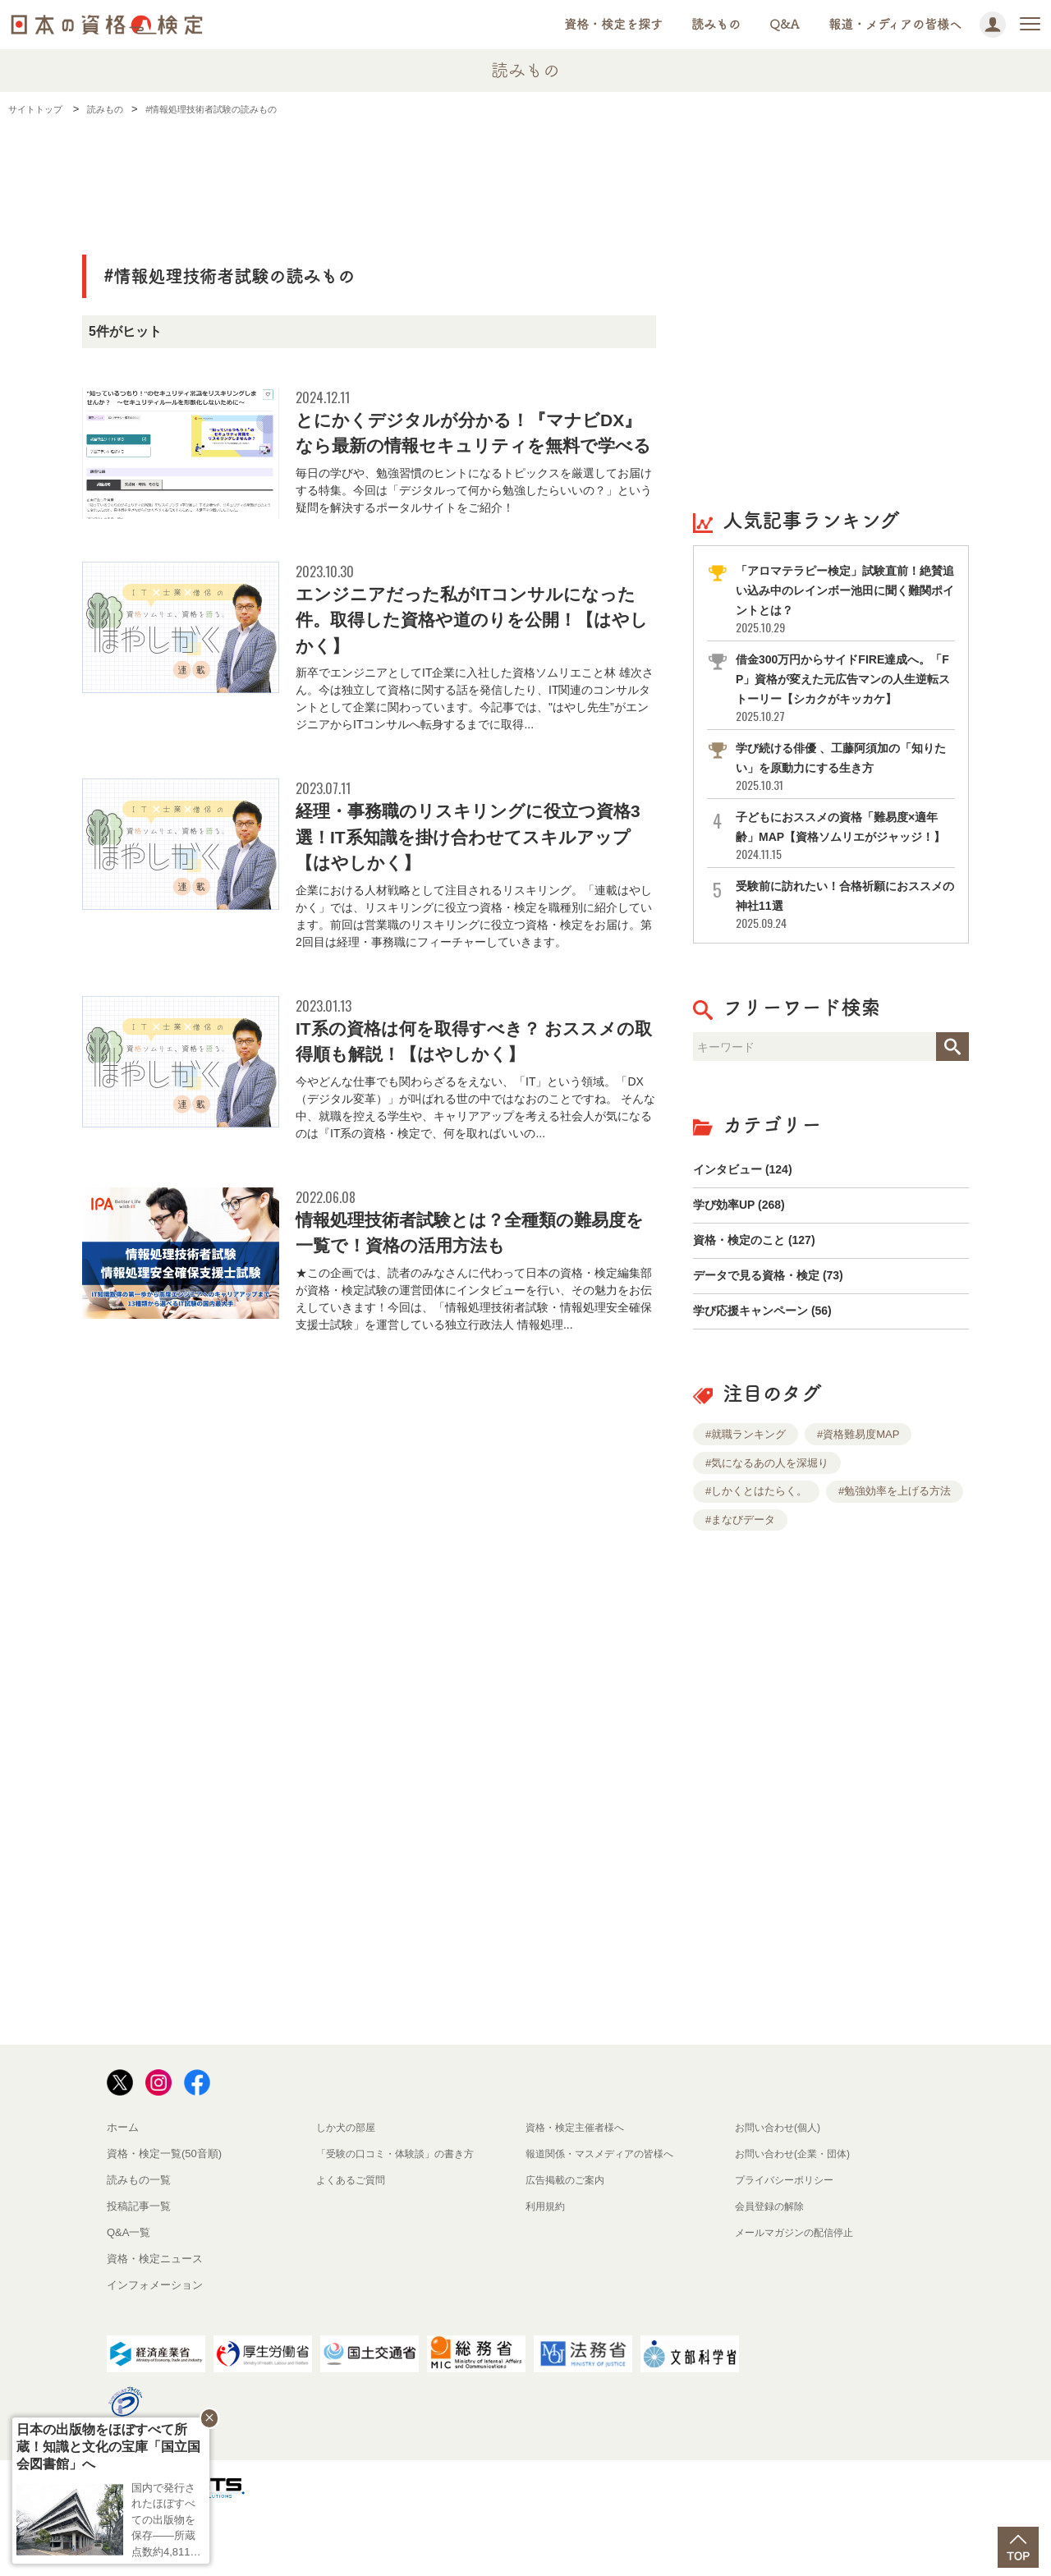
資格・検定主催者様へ (579, 2191)
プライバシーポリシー (788, 2244)
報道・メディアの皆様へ (895, 24)
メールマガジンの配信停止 (799, 2296)
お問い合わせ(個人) (781, 2191)
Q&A (784, 24)
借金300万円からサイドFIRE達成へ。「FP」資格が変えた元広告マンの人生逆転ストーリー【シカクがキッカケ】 (844, 697)
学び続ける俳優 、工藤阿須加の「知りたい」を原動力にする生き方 (844, 786)
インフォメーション (155, 2349)
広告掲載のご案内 (568, 2244)
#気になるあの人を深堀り (766, 1527)
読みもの (716, 24)
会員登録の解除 (772, 2270)
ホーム (123, 2191)
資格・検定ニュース (155, 2323)
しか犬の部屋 (348, 2191)
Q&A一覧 (128, 2296)
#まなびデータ (740, 1583)
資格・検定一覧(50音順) (164, 2217)
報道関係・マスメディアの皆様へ (606, 2217)
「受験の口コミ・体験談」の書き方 (401, 2217)
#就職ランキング (745, 1498)
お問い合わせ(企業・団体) (797, 2217)
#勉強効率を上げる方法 (894, 1555)
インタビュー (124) (749, 1212)
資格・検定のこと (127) (763, 1292)
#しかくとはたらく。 (756, 1555)
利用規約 (547, 2270)
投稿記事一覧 (139, 2270)
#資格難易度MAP (858, 1498)
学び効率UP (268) (745, 1252)
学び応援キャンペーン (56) (772, 1373)
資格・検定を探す (613, 24)
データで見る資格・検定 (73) (779, 1332)
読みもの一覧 (139, 2244)
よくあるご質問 (353, 2244)
